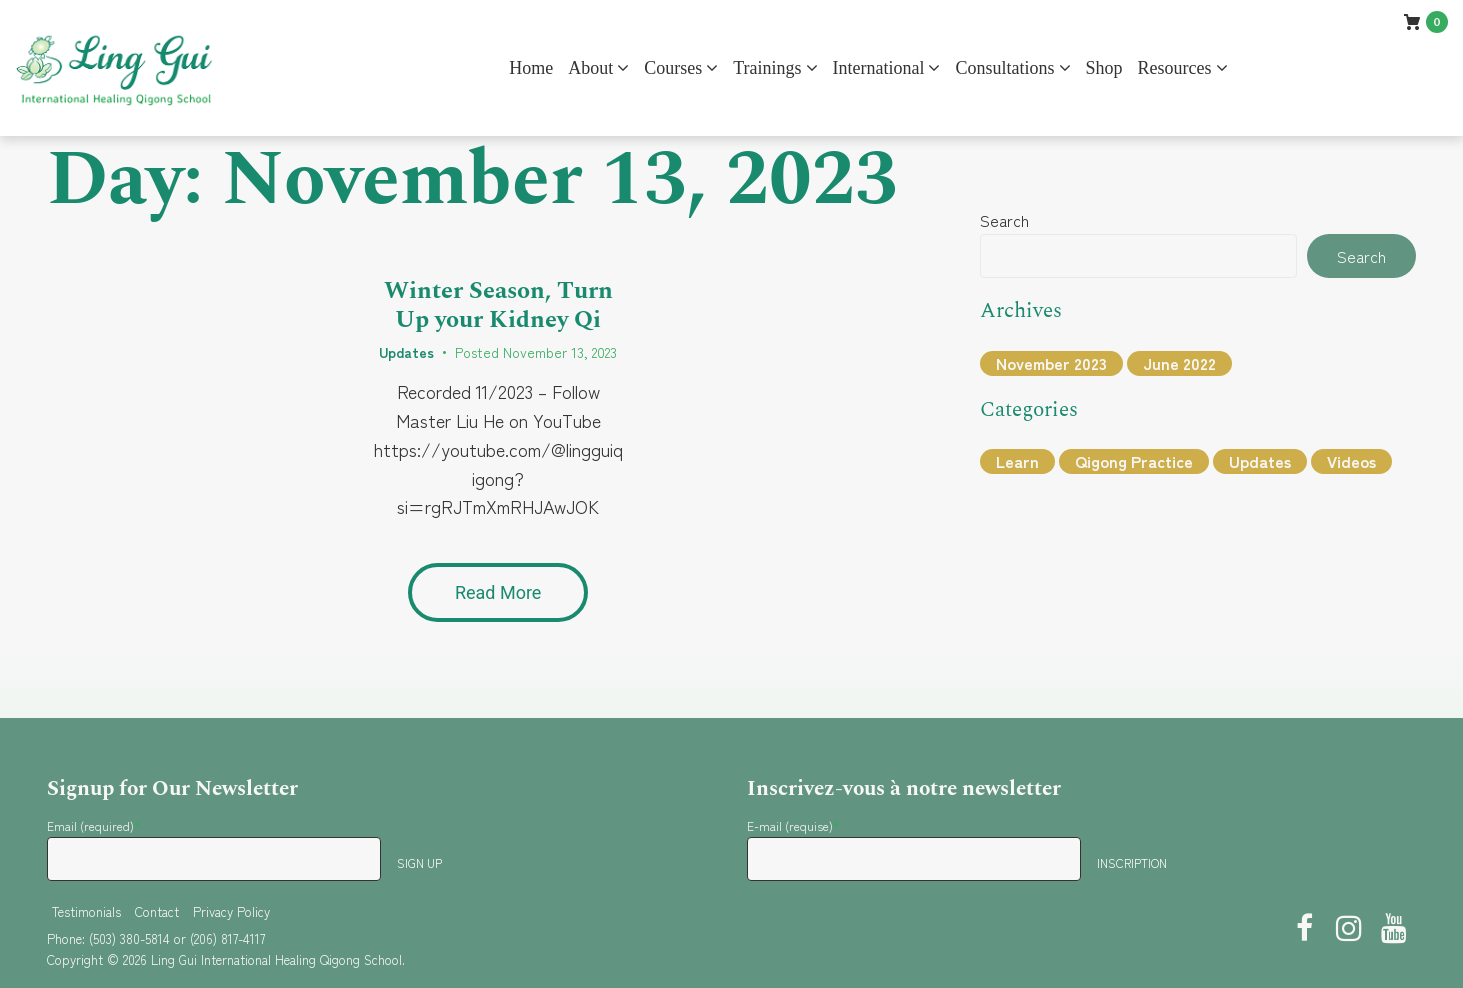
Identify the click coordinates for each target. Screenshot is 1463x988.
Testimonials (86, 911)
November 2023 (1051, 363)
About (590, 68)
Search (1004, 220)
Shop (1104, 68)
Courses (673, 68)
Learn (1017, 461)
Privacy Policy (231, 911)
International (879, 68)
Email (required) (94, 825)
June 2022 (1179, 363)
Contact (157, 911)
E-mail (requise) (793, 825)
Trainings (767, 68)
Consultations (1004, 68)
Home (531, 68)
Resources (1175, 68)
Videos (1351, 461)
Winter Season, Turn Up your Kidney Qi (498, 305)
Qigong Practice (1134, 461)
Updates (406, 352)
